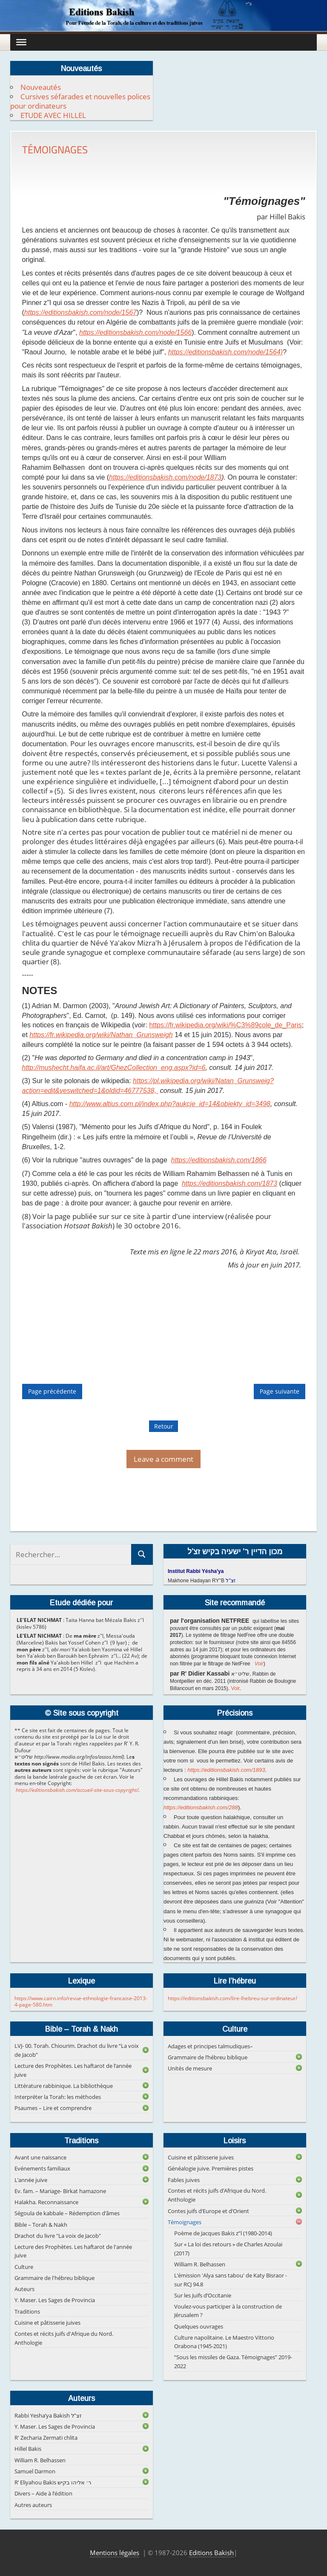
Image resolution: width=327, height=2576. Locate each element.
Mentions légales (114, 2552)
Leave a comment (163, 1459)
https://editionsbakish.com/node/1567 (80, 312)
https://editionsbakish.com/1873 (229, 1183)
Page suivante (279, 1391)
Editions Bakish (211, 2552)
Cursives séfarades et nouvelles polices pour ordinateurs (80, 101)
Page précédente (52, 1391)
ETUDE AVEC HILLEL (53, 115)
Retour (163, 1426)
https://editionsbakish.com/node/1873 (165, 477)
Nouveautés (40, 87)
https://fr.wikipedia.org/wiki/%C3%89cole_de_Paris (225, 1025)
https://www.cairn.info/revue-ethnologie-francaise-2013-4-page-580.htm (80, 2002)
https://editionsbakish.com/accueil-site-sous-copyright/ (77, 1790)
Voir (259, 1664)
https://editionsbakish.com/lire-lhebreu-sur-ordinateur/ (232, 1998)
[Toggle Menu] (21, 42)
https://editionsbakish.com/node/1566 (135, 332)
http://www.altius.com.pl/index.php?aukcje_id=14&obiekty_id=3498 (169, 1103)
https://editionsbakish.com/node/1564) (225, 352)
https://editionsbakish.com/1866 (219, 1160)
